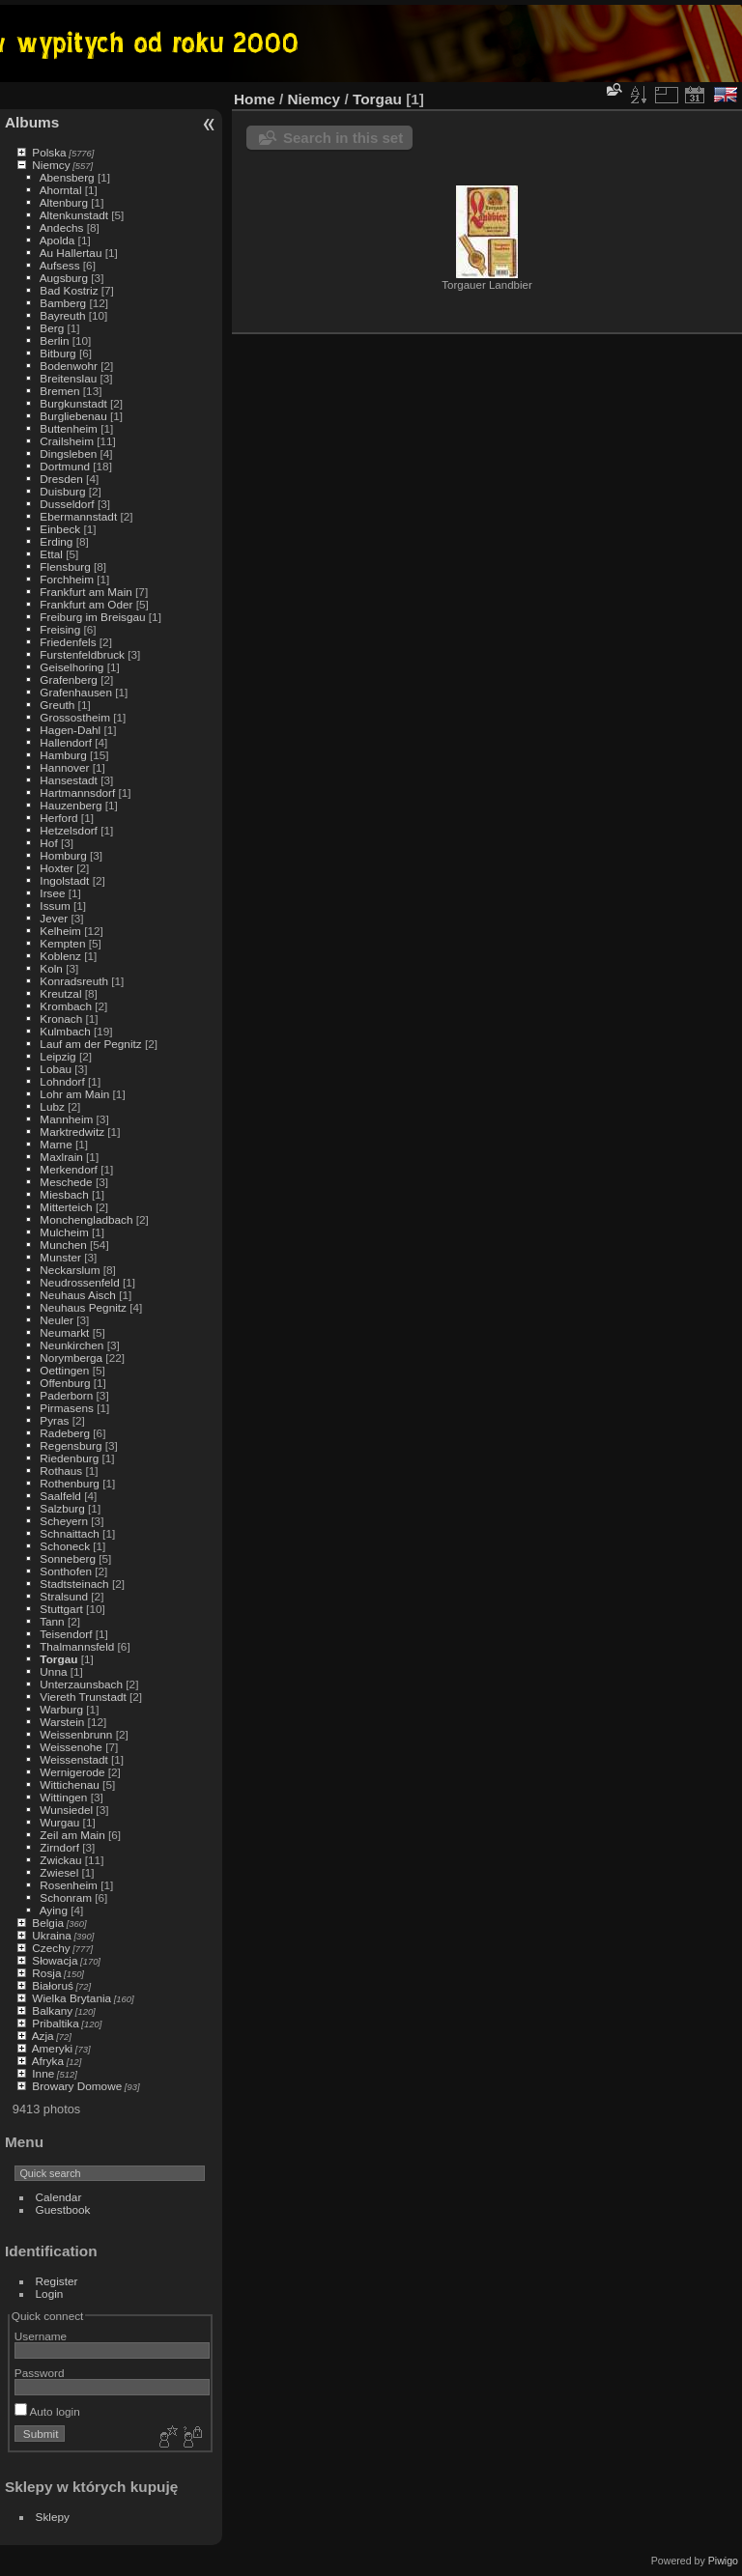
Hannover (64, 767)
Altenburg (64, 202)
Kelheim (60, 930)
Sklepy (53, 2516)
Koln (51, 968)
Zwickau (60, 1860)
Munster (60, 1257)
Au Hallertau (71, 252)
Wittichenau (69, 1784)
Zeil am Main (72, 1834)
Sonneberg (68, 1558)
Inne (43, 2073)
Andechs (62, 227)
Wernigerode (72, 1772)
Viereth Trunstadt (83, 1696)
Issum (55, 905)
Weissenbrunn (76, 1734)
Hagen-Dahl (70, 729)
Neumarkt (64, 1332)
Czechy (51, 1947)
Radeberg (65, 1433)
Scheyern (64, 1520)
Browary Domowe (77, 2086)
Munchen (63, 1244)
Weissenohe (71, 1747)
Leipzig (57, 1056)
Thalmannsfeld (77, 1646)
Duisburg (62, 491)
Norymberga (71, 1357)
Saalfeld (60, 1495)
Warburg (61, 1709)
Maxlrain (61, 1156)
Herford (58, 817)
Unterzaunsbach (81, 1684)
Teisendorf (66, 1634)
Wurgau (59, 1822)
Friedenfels (68, 642)
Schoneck (65, 1546)
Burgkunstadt (73, 403)
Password (39, 2372)
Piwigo (723, 2560)
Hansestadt (69, 780)
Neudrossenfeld (79, 1282)
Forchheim (67, 579)
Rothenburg (70, 1483)
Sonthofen (66, 1571)
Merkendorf (69, 1169)
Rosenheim (69, 1885)
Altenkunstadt (74, 215)
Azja (43, 2035)
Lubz (52, 1106)
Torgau (58, 1659)
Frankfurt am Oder (86, 604)
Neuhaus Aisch (78, 1294)
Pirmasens (67, 1407)
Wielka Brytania (71, 1998)
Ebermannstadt (78, 516)
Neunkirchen (71, 1345)
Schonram (66, 1897)
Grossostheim (75, 717)
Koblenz (60, 955)
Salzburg (62, 1508)
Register (57, 2281)
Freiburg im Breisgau (92, 616)
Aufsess (60, 265)
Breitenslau (68, 378)
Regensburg (70, 1445)
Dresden (61, 478)
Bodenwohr (69, 365)
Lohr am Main (74, 1094)
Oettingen (64, 1370)
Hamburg (63, 755)
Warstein (62, 1721)
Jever (54, 918)
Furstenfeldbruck (82, 654)
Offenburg (65, 1382)
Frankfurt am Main (85, 591)
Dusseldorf (67, 503)
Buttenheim (69, 428)
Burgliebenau (73, 416)
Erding (56, 541)
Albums (32, 122)
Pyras (54, 1420)
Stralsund (64, 1596)
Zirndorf (59, 1847)
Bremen (59, 390)
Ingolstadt (64, 880)
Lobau (55, 1068)
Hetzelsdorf (69, 830)
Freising (60, 629)
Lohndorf (62, 1081)
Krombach (66, 1006)
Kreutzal (60, 993)
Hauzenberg (70, 805)
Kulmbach (65, 1031)
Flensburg (65, 566)
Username (40, 2336)
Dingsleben (68, 453)
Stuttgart (61, 1608)
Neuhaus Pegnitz (83, 1307)
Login (50, 2293)
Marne (55, 1144)
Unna (53, 1671)
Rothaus (61, 1470)
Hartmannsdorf (77, 792)
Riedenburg (69, 1458)
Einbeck (60, 529)
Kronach (61, 1018)
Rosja (46, 1973)
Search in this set (343, 137)
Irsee (52, 893)
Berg (52, 328)
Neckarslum (70, 1269)
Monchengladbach (86, 1219)
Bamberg (63, 303)
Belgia (48, 1922)
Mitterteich (66, 1207)
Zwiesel (59, 1872)
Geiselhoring (71, 667)
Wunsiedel (66, 1809)
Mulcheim (64, 1232)
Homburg (63, 855)
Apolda (57, 240)
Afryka (48, 2060)
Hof (48, 842)
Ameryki (52, 2048)
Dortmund (65, 466)
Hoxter (56, 868)
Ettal (51, 554)
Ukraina (51, 1935)
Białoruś (52, 1985)
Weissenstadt (73, 1759)
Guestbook (63, 2209)
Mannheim (66, 1119)
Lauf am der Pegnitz (90, 1043)
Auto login (47, 2411)
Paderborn (66, 1395)
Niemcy (51, 164)
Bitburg (57, 353)
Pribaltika (55, 2023)
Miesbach (64, 1194)
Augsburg (64, 277)
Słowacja (54, 1960)
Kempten (62, 943)
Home (254, 99)
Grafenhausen (76, 692)
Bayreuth (62, 315)
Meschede (66, 1181)
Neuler (56, 1320)
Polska (49, 152)
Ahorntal (61, 190)
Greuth (57, 704)
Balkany (52, 2010)
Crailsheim (67, 441)
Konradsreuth (74, 981)
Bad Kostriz (69, 290)
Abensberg (67, 177)
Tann (52, 1621)
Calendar (59, 2197)
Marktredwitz (72, 1131)
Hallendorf (66, 742)
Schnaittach (69, 1533)
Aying (54, 1910)
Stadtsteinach (74, 1583)
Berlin (54, 340)
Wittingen (63, 1797)
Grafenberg (69, 679)
